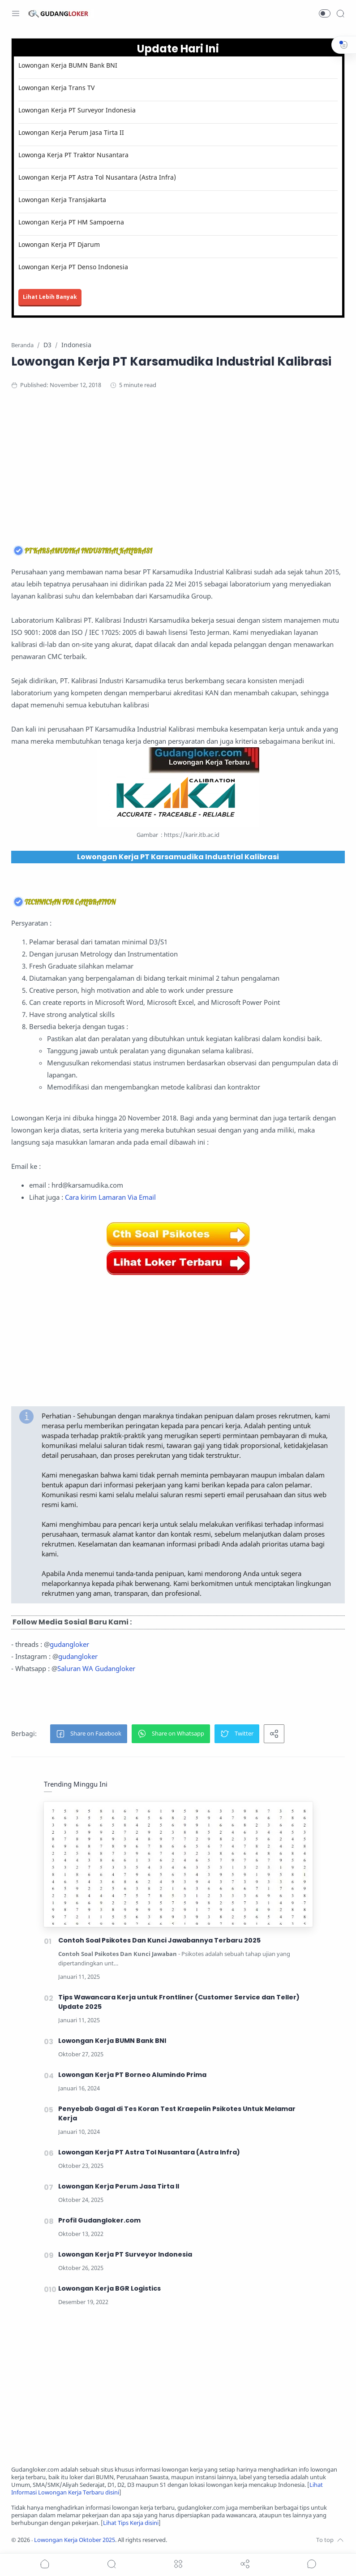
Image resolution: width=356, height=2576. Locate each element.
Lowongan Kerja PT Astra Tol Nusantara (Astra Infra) (97, 177)
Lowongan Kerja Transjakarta (62, 199)
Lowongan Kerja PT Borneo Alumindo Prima (132, 2074)
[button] (324, 13)
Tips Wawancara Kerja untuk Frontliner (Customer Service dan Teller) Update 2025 (179, 2002)
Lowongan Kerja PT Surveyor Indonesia (77, 110)
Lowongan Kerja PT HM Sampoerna (71, 222)
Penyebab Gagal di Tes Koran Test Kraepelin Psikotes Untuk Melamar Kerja (177, 2113)
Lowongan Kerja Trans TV (56, 87)
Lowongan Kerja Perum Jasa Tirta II (71, 132)
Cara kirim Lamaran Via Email (110, 1197)
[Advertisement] (178, 470)
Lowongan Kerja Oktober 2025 (74, 2540)
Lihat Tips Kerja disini (131, 2523)
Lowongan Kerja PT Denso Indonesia (73, 267)
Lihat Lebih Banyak (50, 297)
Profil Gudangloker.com (99, 2220)
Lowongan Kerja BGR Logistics (109, 2288)
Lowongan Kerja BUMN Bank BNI (67, 65)
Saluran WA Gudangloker (96, 1668)
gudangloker (69, 1644)
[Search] (340, 13)
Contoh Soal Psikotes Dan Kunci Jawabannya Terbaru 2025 (159, 1940)
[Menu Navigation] (15, 13)
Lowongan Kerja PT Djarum (59, 244)
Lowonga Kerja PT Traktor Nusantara (73, 155)
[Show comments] (312, 2564)
